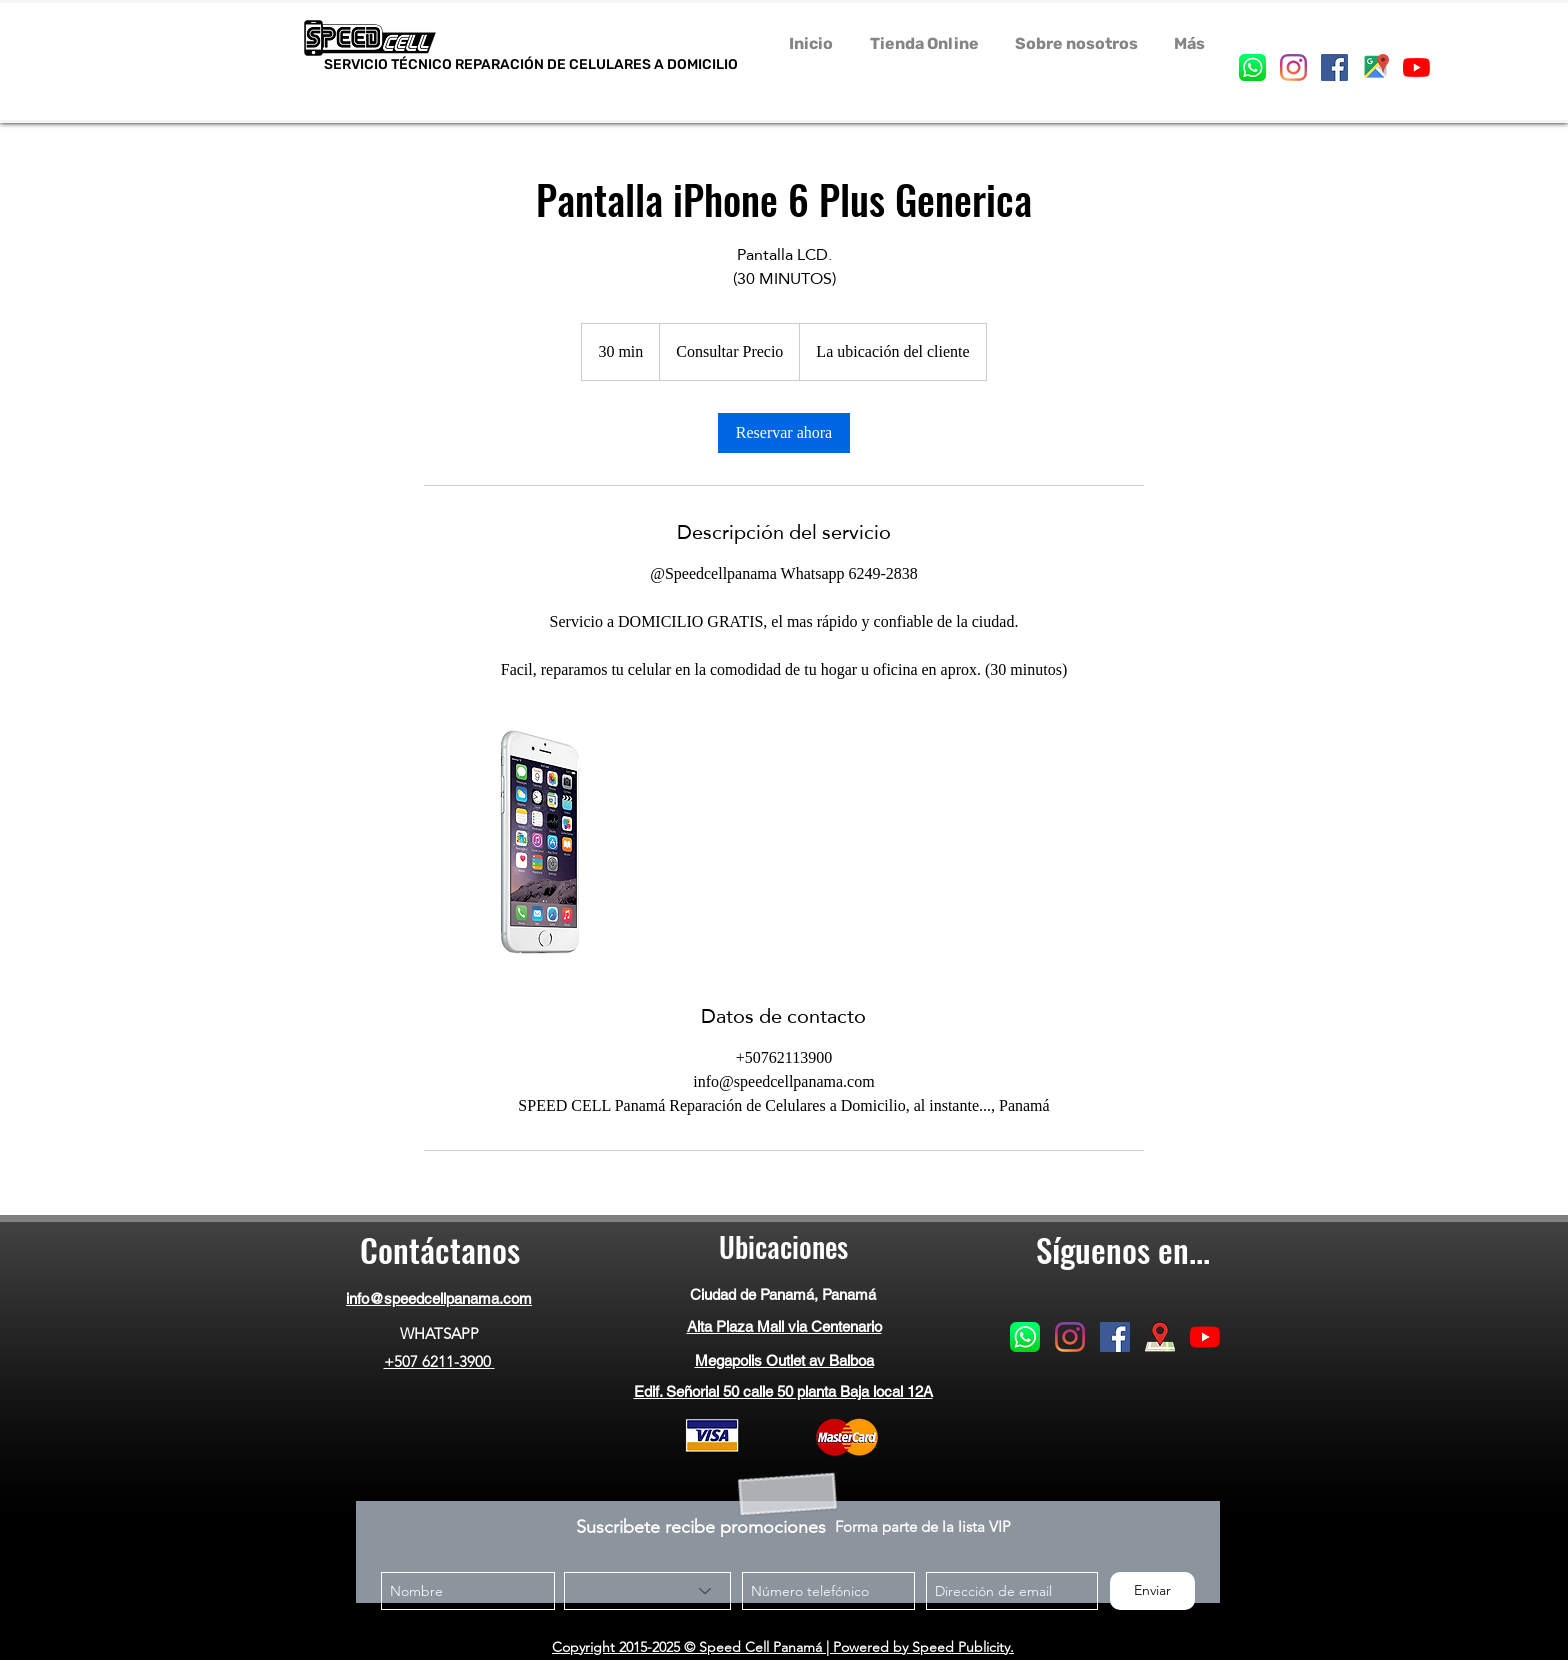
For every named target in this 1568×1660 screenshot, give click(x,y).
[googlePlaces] (1375, 67)
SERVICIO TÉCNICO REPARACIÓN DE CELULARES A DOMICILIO (531, 71)
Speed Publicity (961, 1647)
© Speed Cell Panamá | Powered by (796, 1647)
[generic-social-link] (1252, 67)
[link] (784, 433)
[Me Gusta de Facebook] (1122, 1418)
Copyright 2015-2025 (616, 1647)
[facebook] (1334, 67)
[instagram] (1293, 67)
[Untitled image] (540, 842)
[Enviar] (1152, 1591)
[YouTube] (1416, 67)
